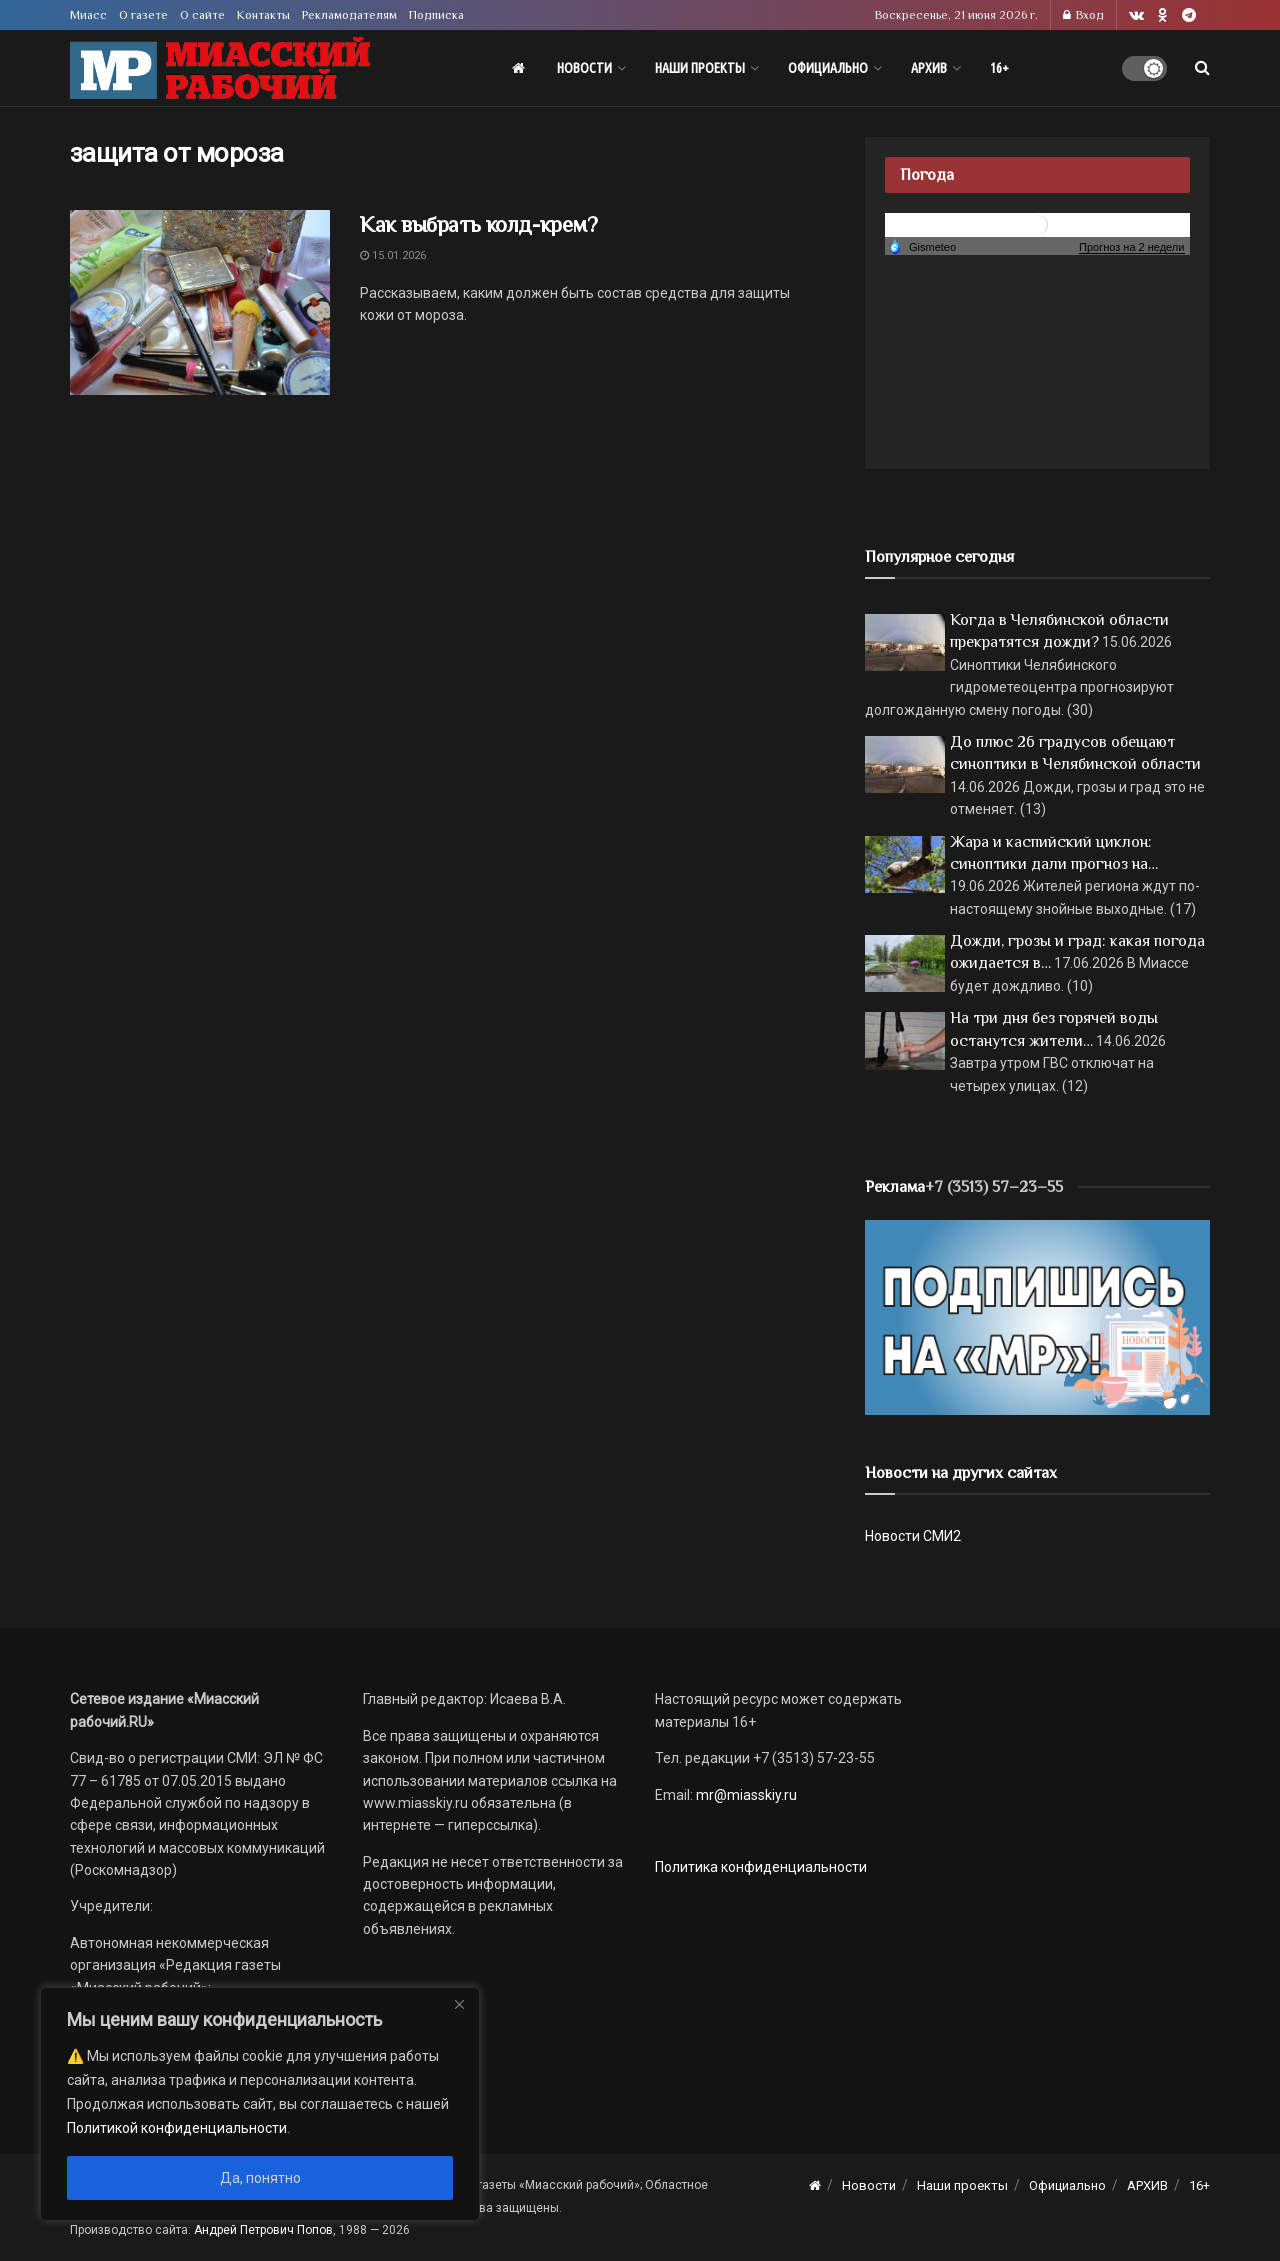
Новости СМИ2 (913, 1536)
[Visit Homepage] (220, 68)
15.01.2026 (393, 255)
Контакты (263, 15)
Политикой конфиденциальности (177, 2128)
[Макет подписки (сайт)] (1037, 1316)
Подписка (436, 15)
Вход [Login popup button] (1083, 15)
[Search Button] (1202, 68)
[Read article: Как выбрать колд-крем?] (200, 303)
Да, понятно (260, 2178)
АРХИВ (929, 68)
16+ (999, 68)
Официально (828, 68)
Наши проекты (700, 68)
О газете (143, 15)
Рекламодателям (349, 15)
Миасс (88, 15)
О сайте (202, 15)
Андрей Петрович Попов (263, 2230)
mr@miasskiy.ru (745, 1795)
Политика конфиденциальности (761, 1867)
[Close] (459, 2004)
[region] (260, 2104)
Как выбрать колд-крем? (478, 224)
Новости (584, 68)
